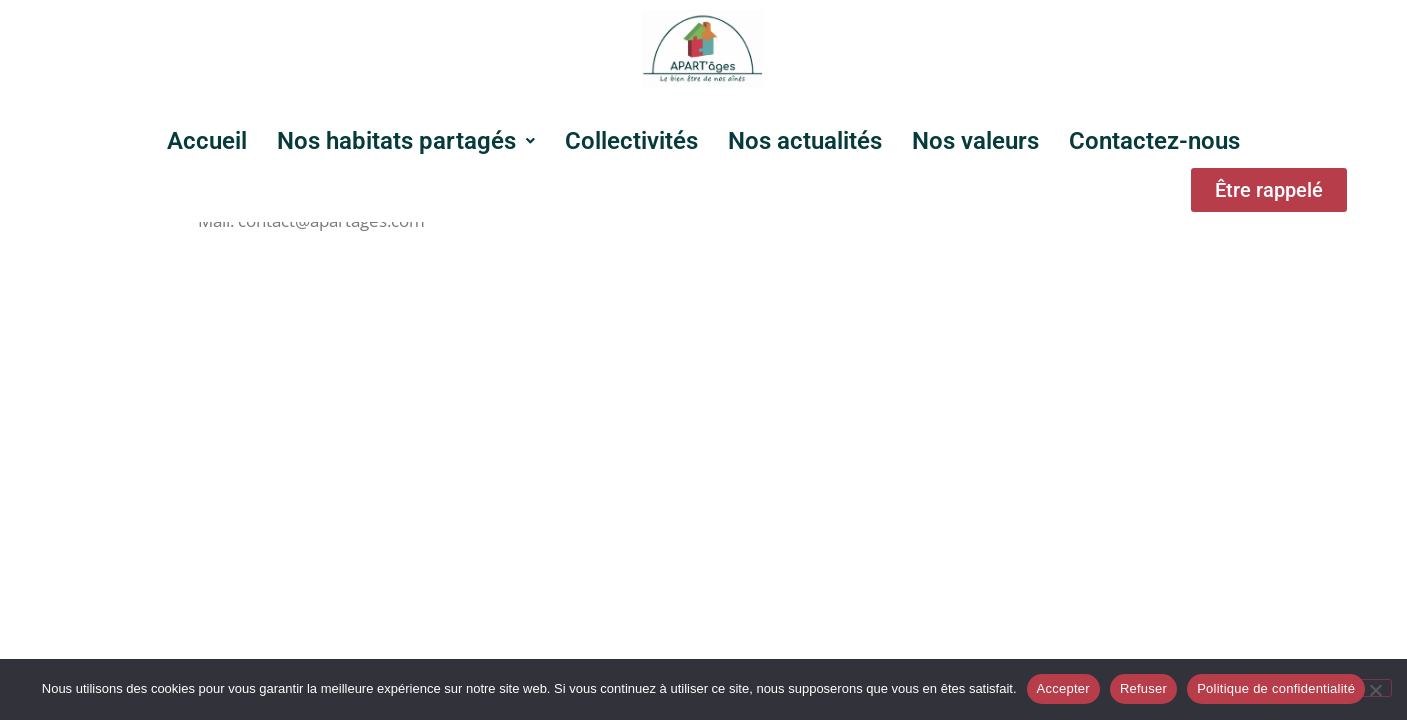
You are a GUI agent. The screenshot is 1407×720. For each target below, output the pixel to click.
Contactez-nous (1154, 141)
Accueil (207, 141)
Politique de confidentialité (1276, 688)
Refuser (1143, 688)
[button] (406, 141)
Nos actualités (805, 141)
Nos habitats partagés (406, 141)
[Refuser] (1375, 688)
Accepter (1063, 688)
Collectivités (631, 141)
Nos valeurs (975, 141)
